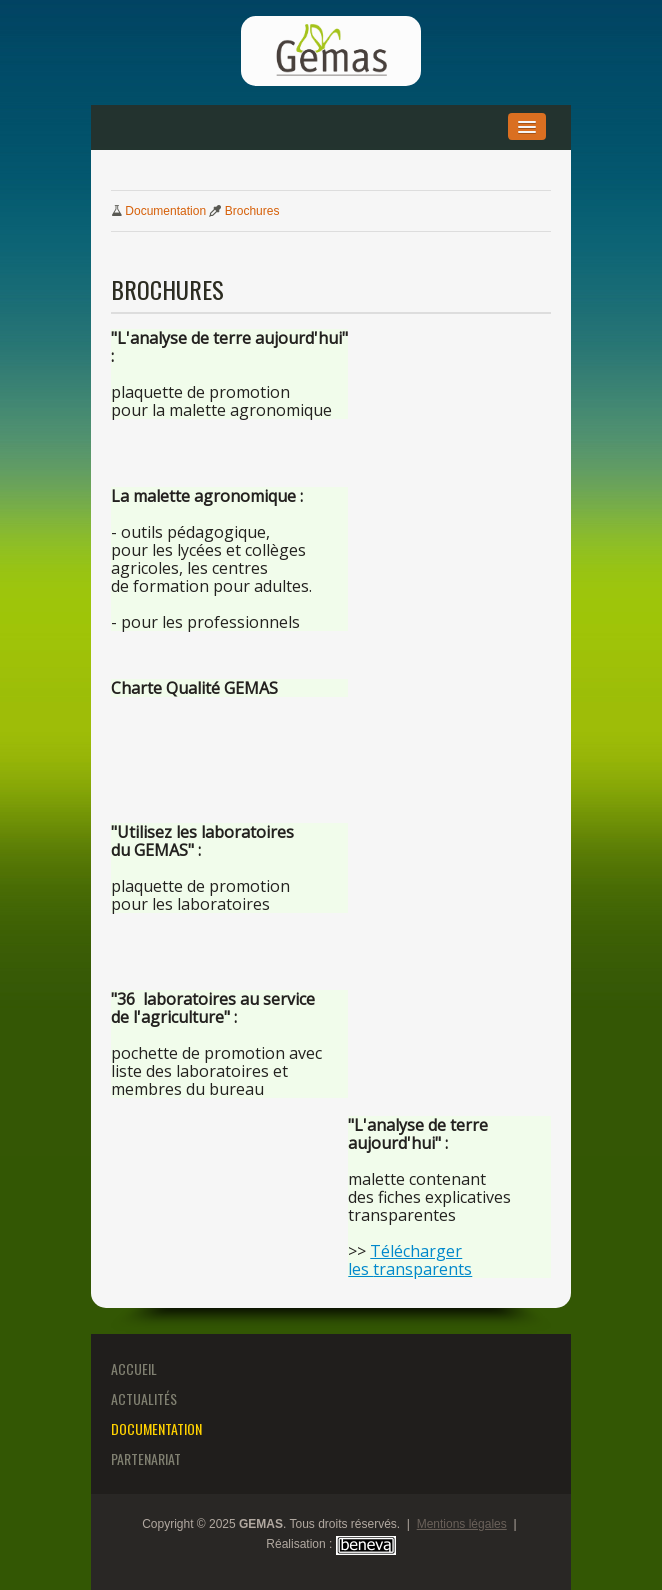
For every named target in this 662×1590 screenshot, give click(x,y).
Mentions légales (462, 1524)
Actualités (144, 1398)
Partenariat (146, 1458)
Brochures (252, 211)
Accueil (134, 1368)
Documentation (165, 211)
